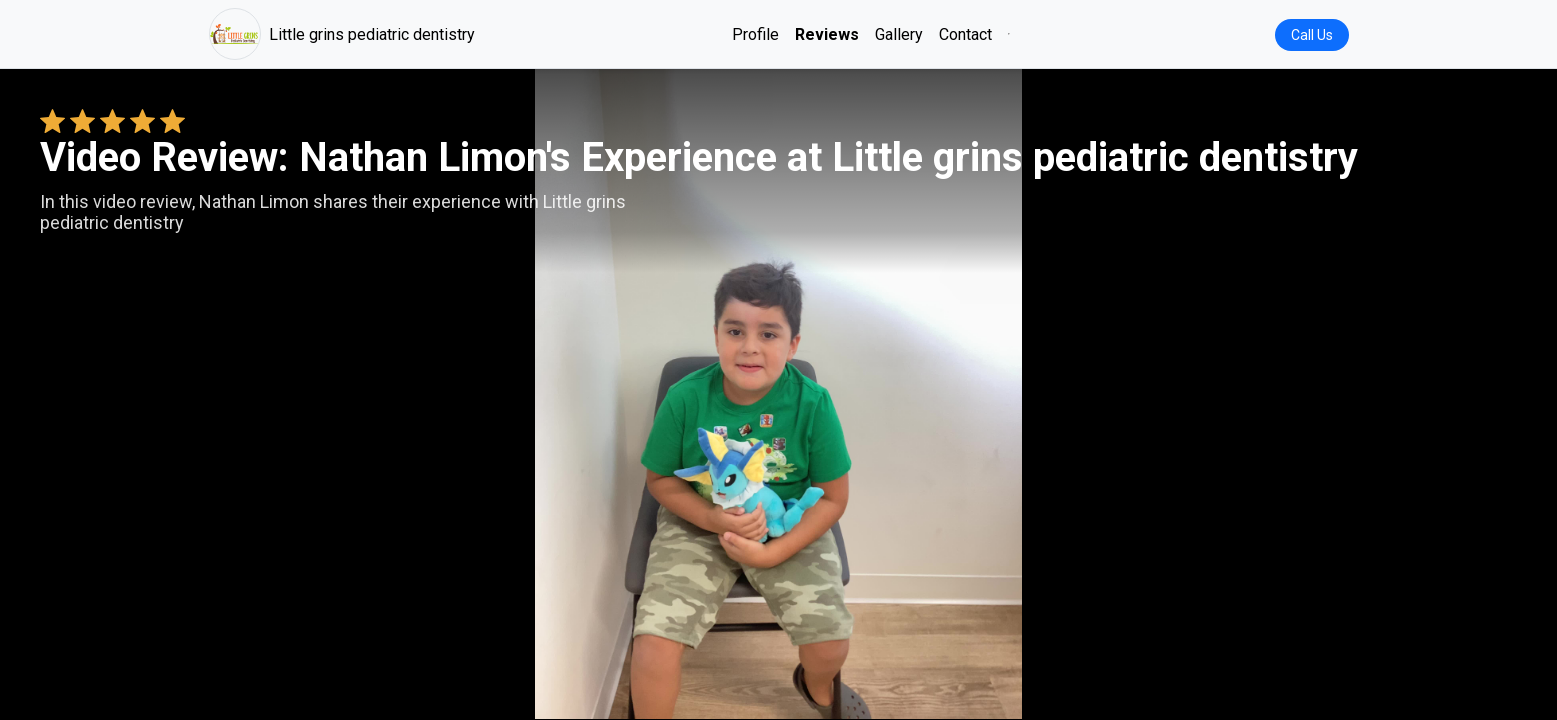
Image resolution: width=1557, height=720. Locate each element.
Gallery (899, 34)
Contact (965, 34)
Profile (755, 34)
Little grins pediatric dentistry (342, 34)
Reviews (827, 34)
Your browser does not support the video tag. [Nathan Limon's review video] (779, 394)
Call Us (1312, 35)
